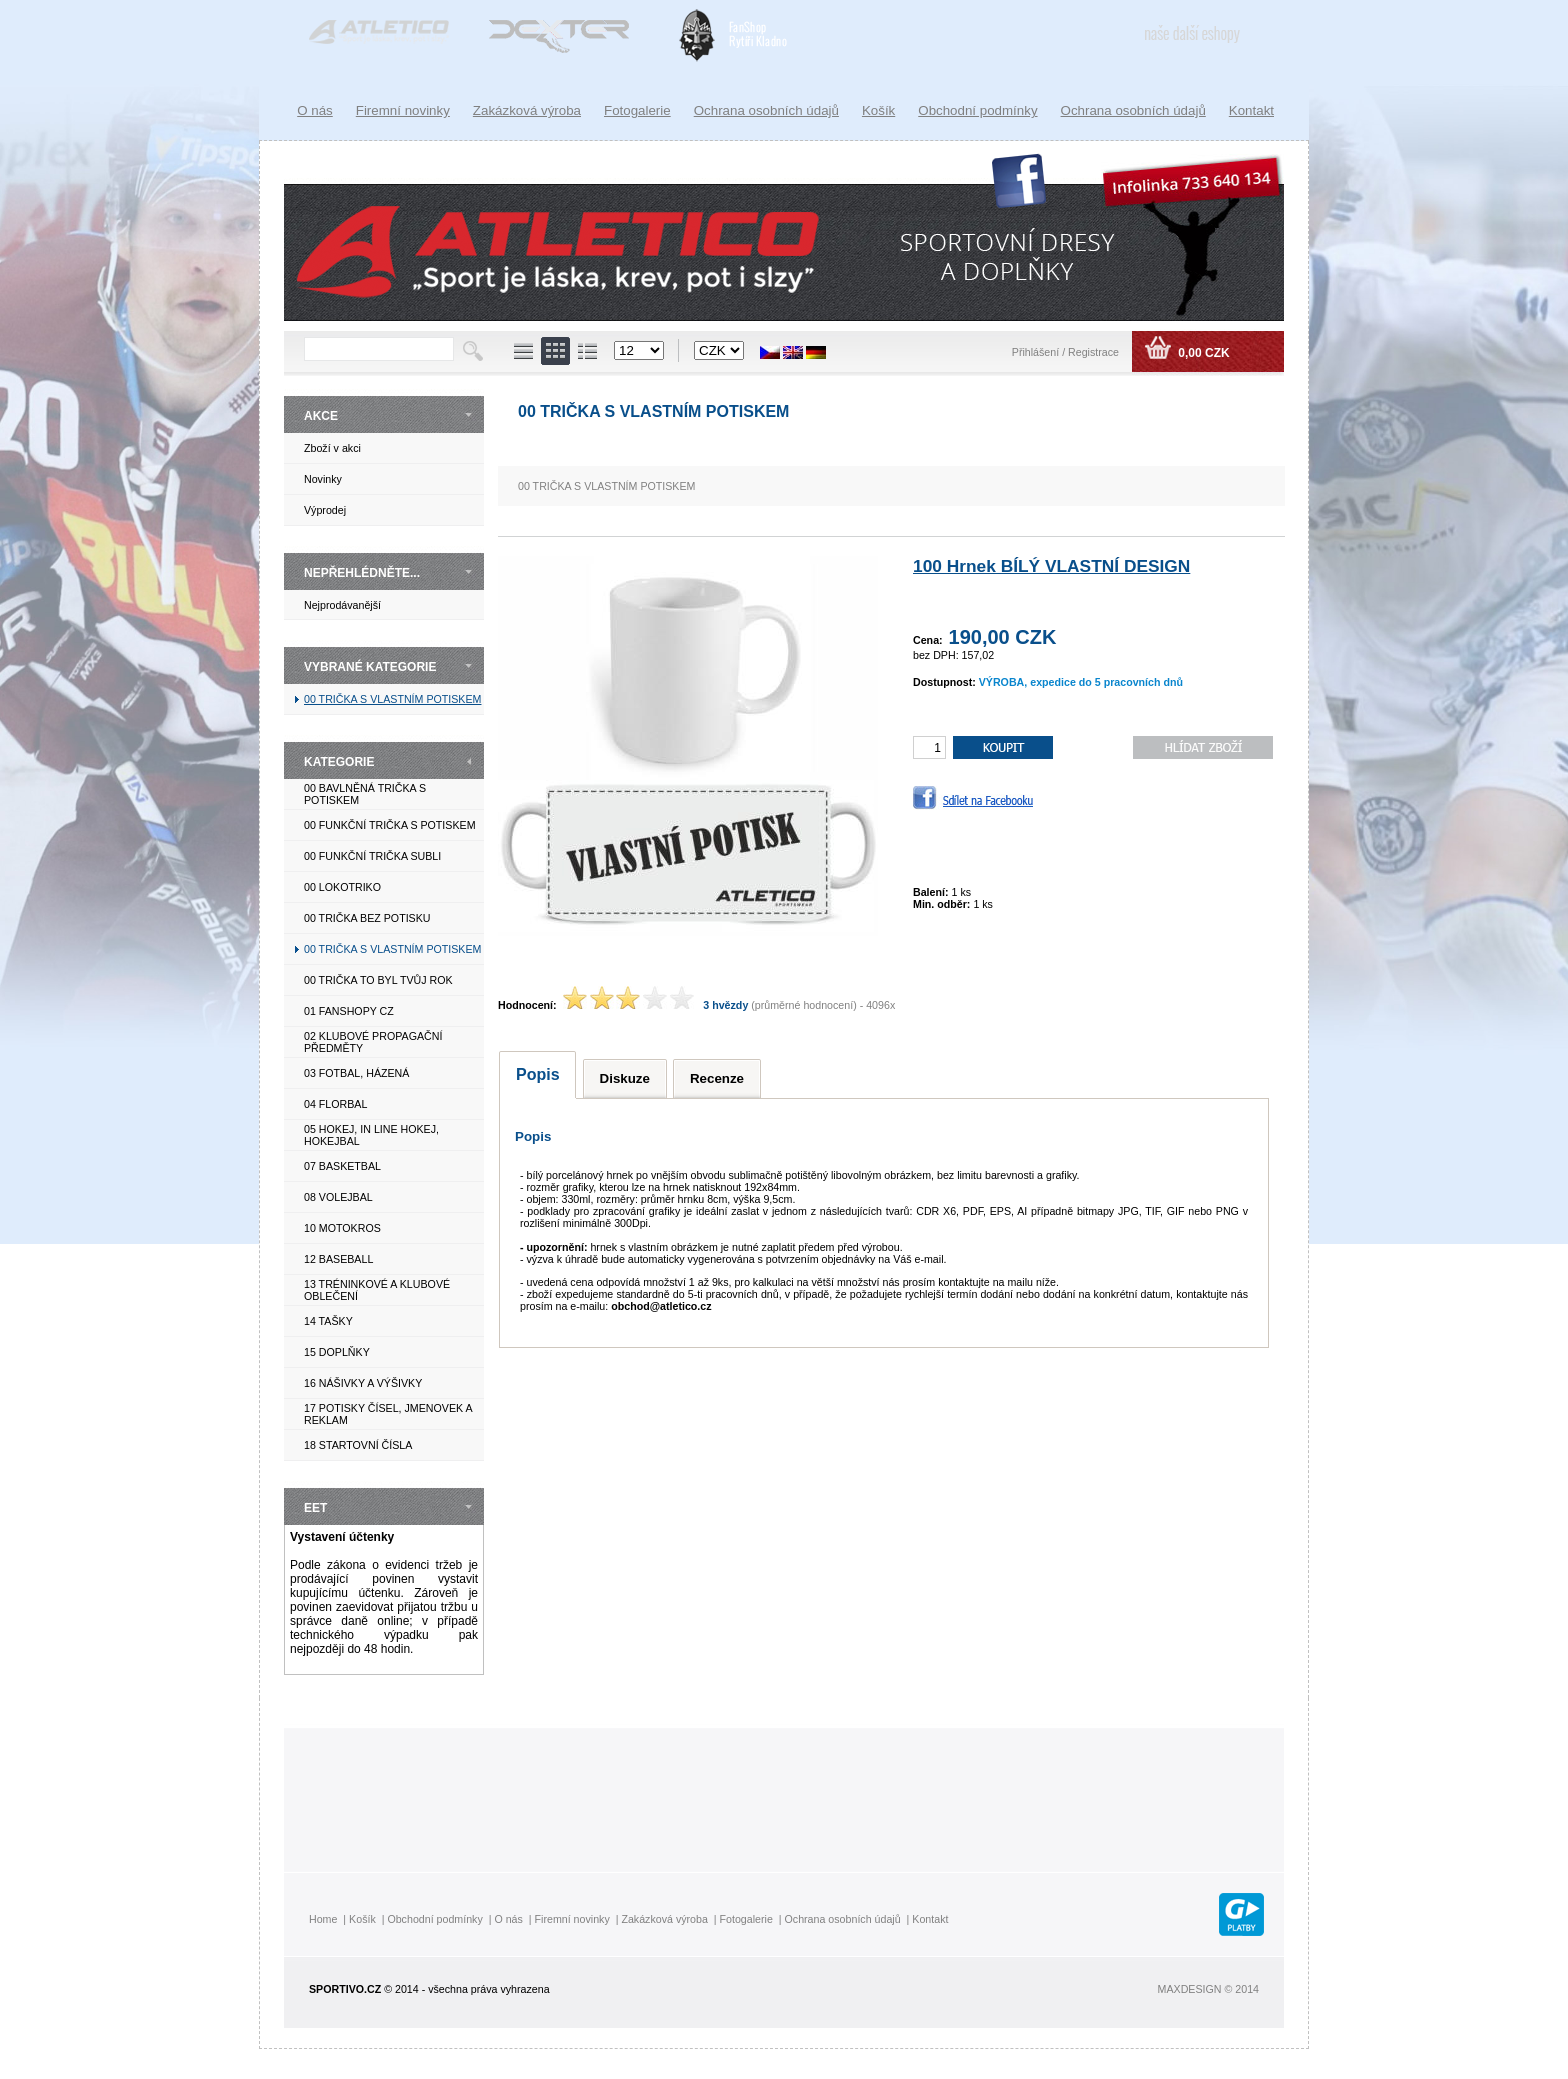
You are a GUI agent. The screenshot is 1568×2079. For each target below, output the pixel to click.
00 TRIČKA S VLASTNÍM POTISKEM (392, 699)
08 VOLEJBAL (338, 1197)
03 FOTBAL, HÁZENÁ (356, 1073)
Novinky (323, 479)
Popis (538, 1074)
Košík (878, 110)
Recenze (717, 1078)
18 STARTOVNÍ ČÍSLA (358, 1445)
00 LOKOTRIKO (342, 887)
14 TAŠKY (328, 1321)
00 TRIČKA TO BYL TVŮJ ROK (378, 980)
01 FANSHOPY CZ (349, 1011)
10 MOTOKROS (342, 1228)
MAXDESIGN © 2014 (1208, 1989)
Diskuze (625, 1078)
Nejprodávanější (342, 605)
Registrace (1093, 352)
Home (323, 1919)
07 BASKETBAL (342, 1166)
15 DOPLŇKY (337, 1352)
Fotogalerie (637, 110)
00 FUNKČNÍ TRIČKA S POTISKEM (390, 825)
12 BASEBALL (338, 1259)
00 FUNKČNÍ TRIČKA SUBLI (372, 856)
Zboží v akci (332, 448)
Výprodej (325, 510)
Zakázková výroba (527, 110)
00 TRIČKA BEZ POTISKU (367, 918)
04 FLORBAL (335, 1104)
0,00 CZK (1202, 353)
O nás (315, 110)
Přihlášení (1037, 352)
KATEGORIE (339, 762)
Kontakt (1251, 110)
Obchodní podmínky (977, 110)
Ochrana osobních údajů (1133, 110)
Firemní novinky (403, 110)
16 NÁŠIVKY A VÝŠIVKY (363, 1383)
